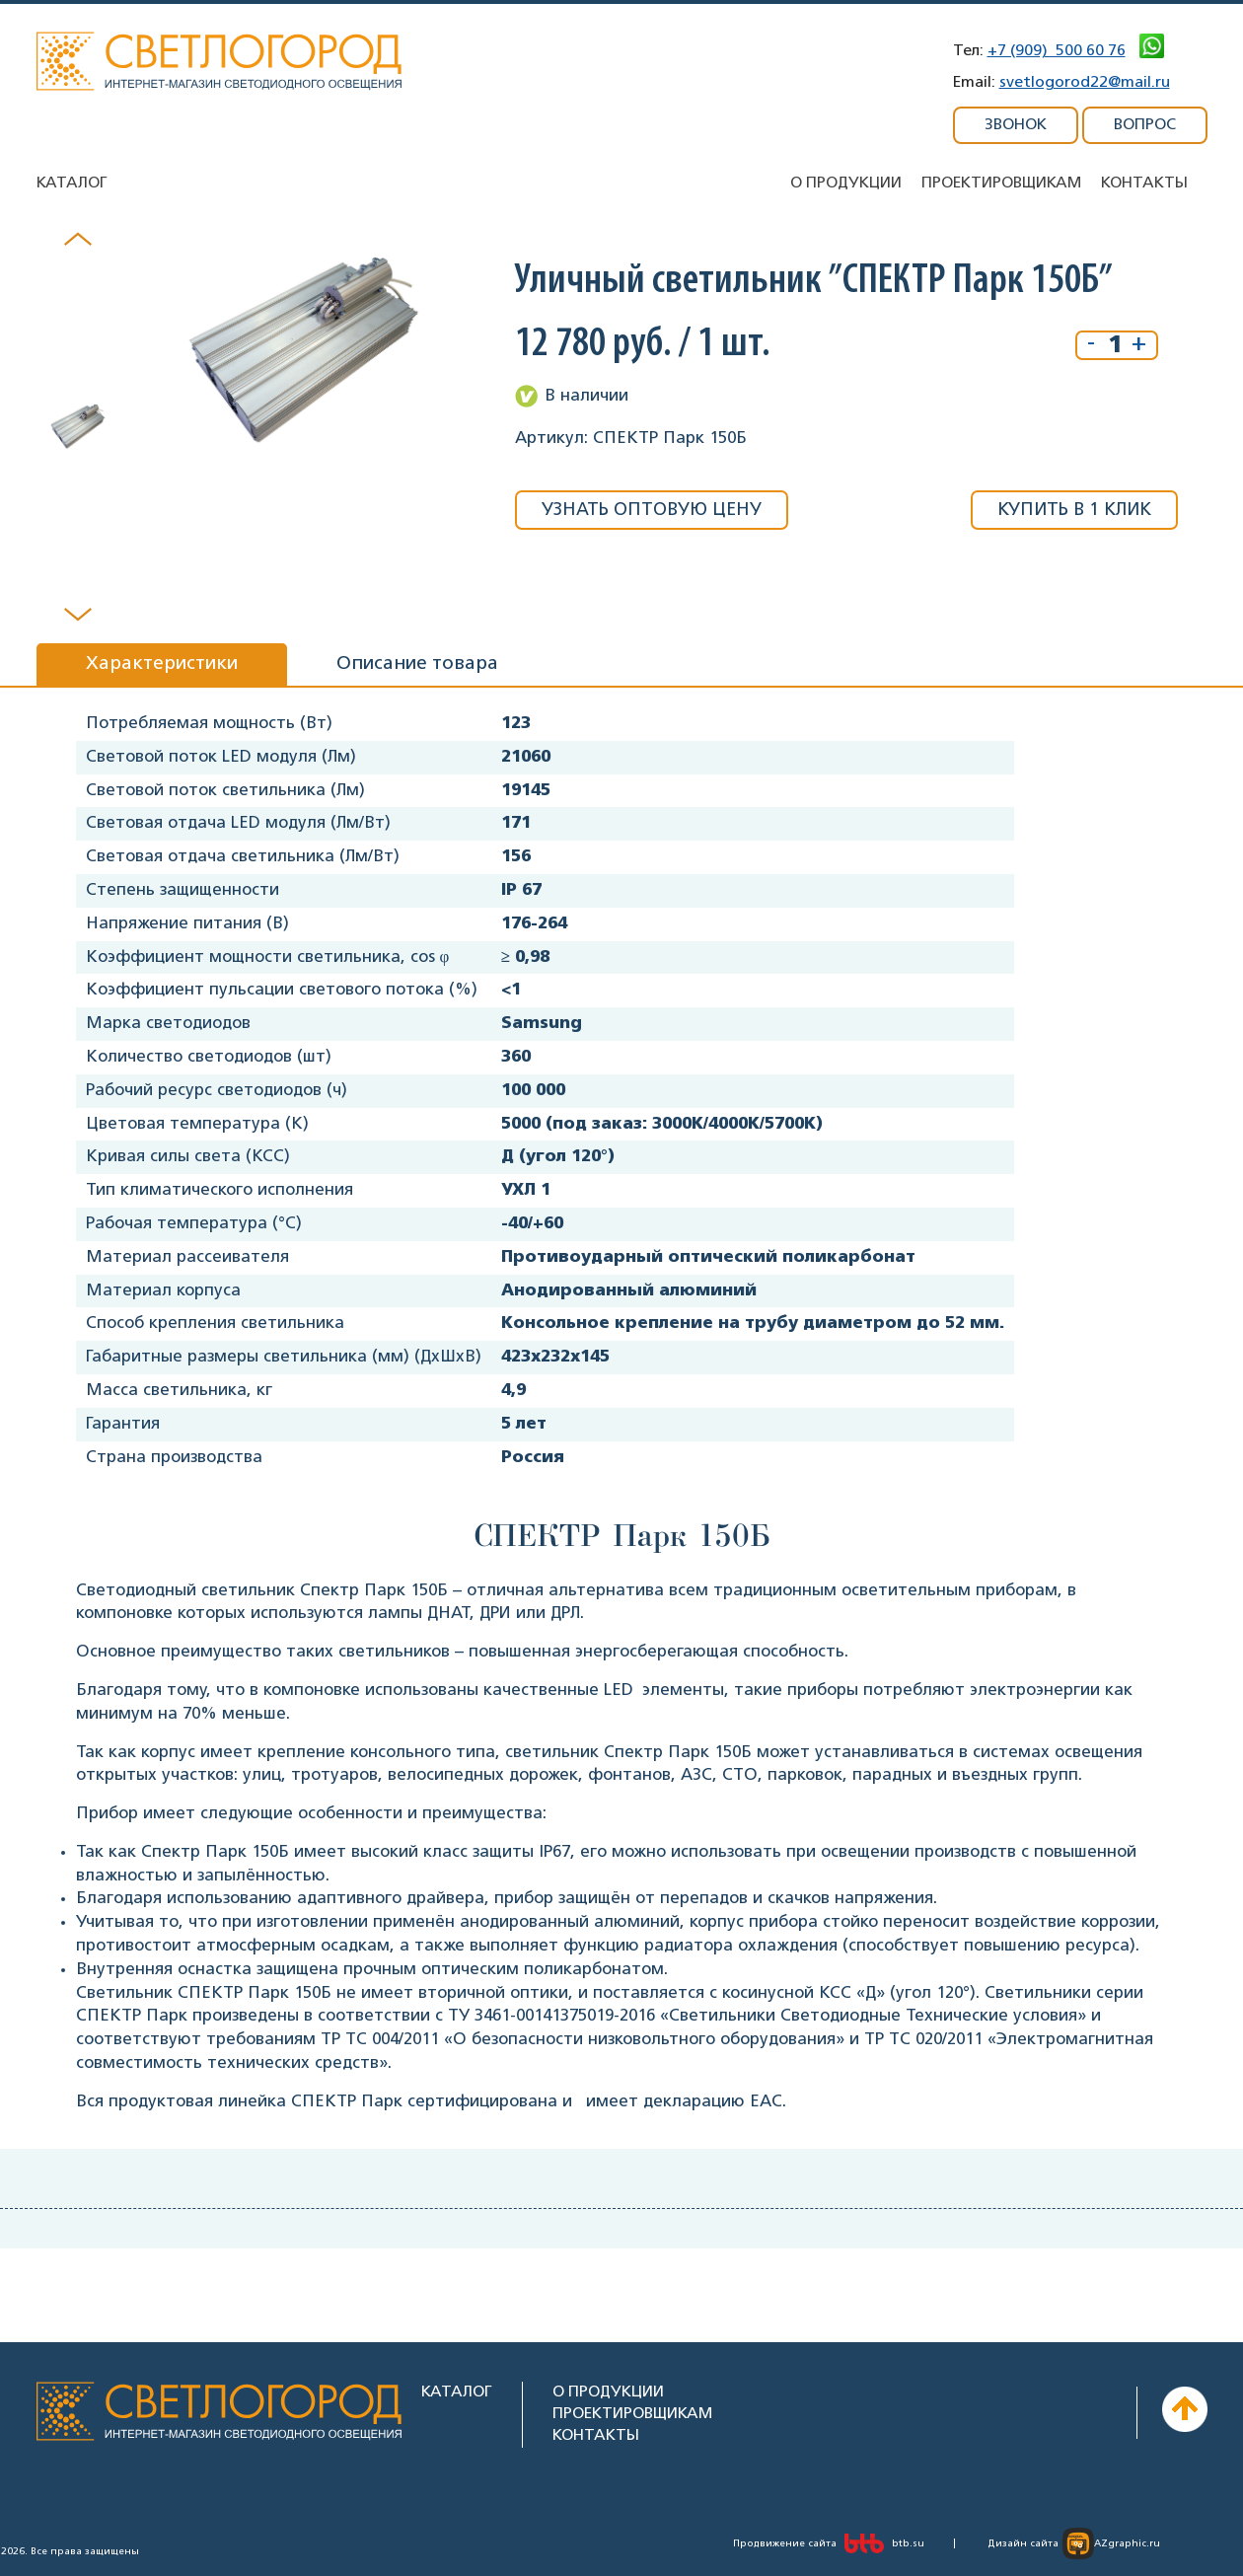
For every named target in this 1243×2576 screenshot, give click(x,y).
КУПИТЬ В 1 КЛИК (1074, 510)
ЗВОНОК (1016, 124)
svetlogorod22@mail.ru (1084, 82)
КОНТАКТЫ (595, 2435)
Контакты (1144, 183)
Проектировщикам (1001, 183)
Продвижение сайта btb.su (828, 2543)
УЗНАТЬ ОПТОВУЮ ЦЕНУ (652, 510)
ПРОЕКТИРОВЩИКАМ (632, 2413)
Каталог (72, 183)
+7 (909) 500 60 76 (1056, 50)
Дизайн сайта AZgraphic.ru (1073, 2543)
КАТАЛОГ (456, 2392)
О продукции (846, 183)
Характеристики (162, 664)
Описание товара (417, 664)
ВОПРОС (1145, 124)
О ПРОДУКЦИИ (608, 2392)
